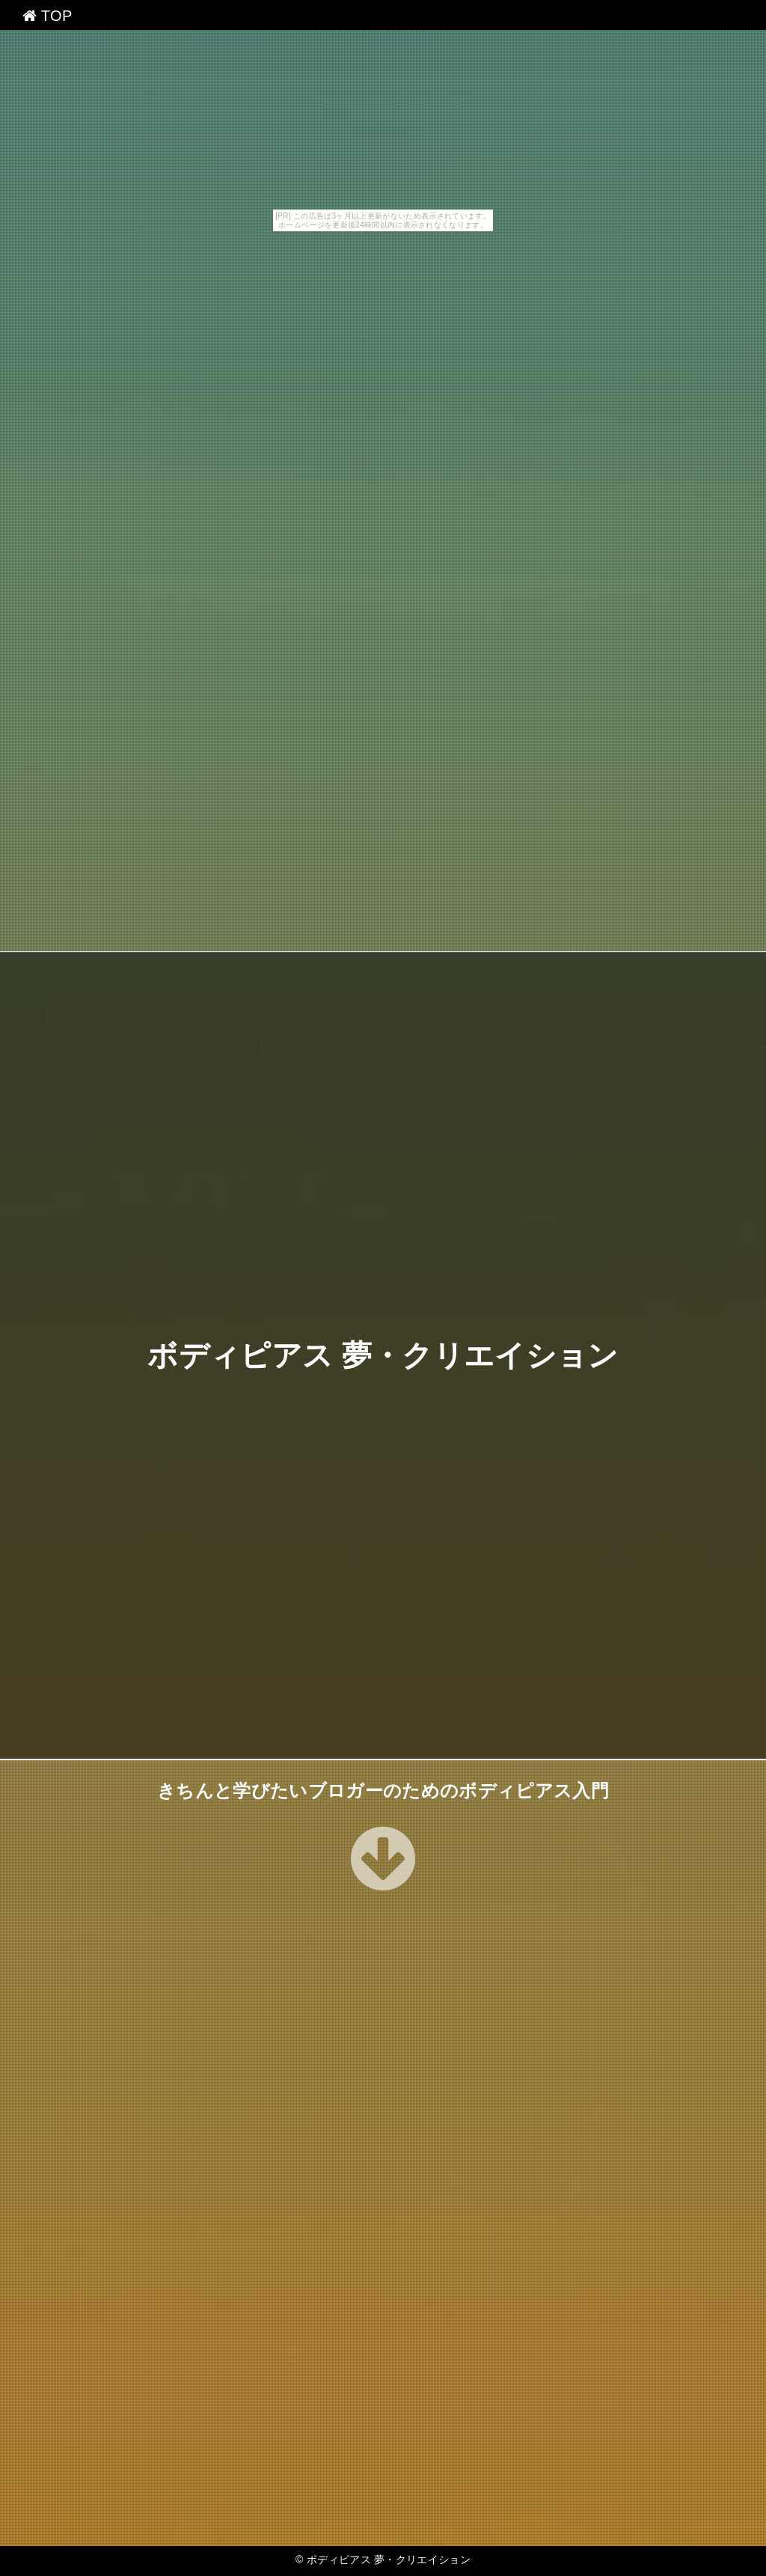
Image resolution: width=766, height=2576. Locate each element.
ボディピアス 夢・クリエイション (382, 1355)
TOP (47, 15)
